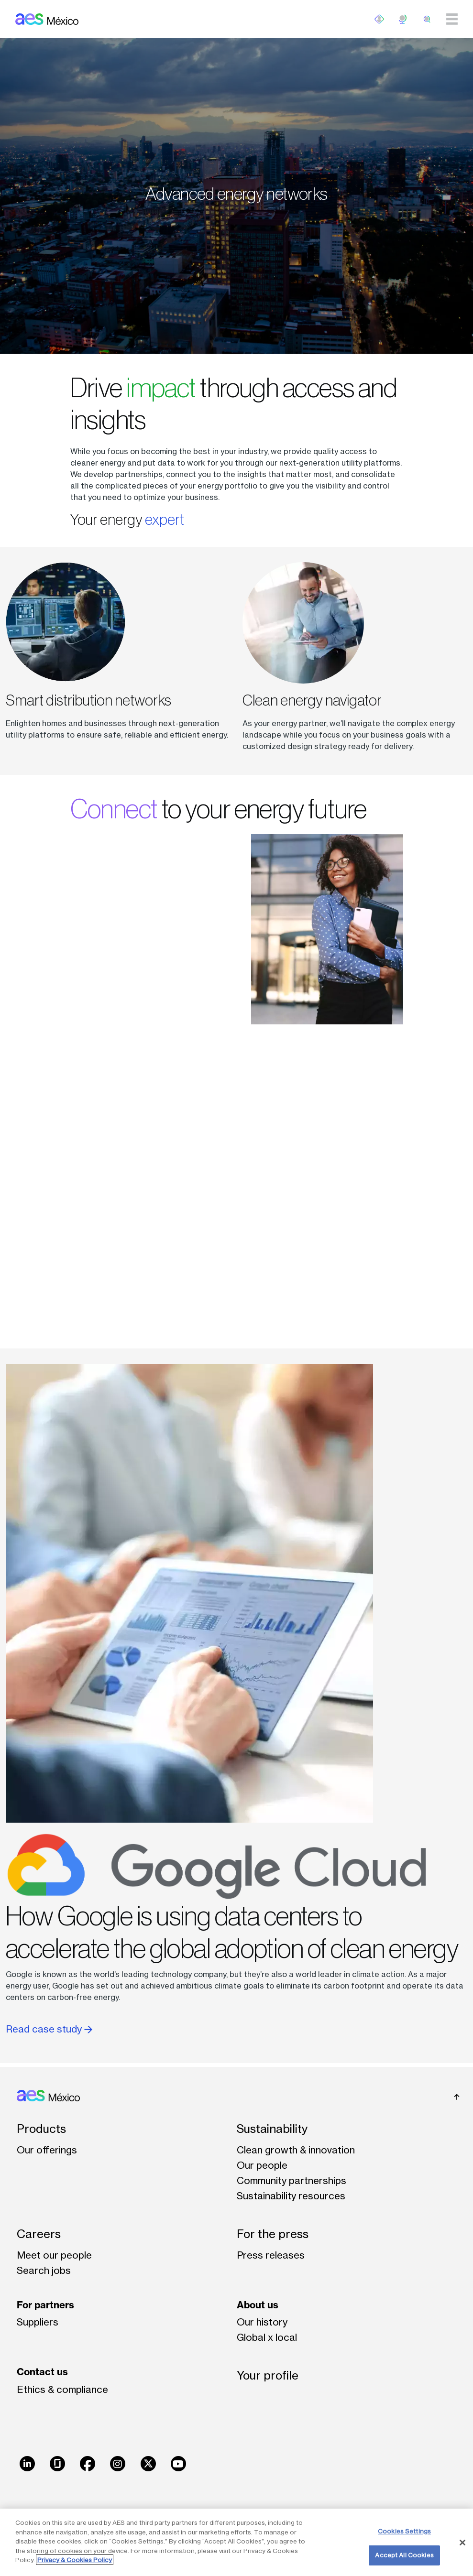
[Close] (462, 2542)
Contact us (42, 2372)
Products (41, 2129)
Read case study (49, 2029)
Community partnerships (291, 2180)
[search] (427, 19)
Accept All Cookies (404, 2555)
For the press (272, 2234)
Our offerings (47, 2150)
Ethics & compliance (62, 2389)
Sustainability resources (291, 2196)
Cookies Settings (404, 2531)
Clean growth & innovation (296, 2150)
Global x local (267, 2337)
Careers (39, 2234)
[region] (236, 2542)
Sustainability (272, 2129)
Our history (262, 2322)
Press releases (271, 2255)
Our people (262, 2165)
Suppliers (37, 2322)
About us (257, 2305)
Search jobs (44, 2270)
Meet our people (54, 2255)
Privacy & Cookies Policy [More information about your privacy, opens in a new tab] (74, 2560)
